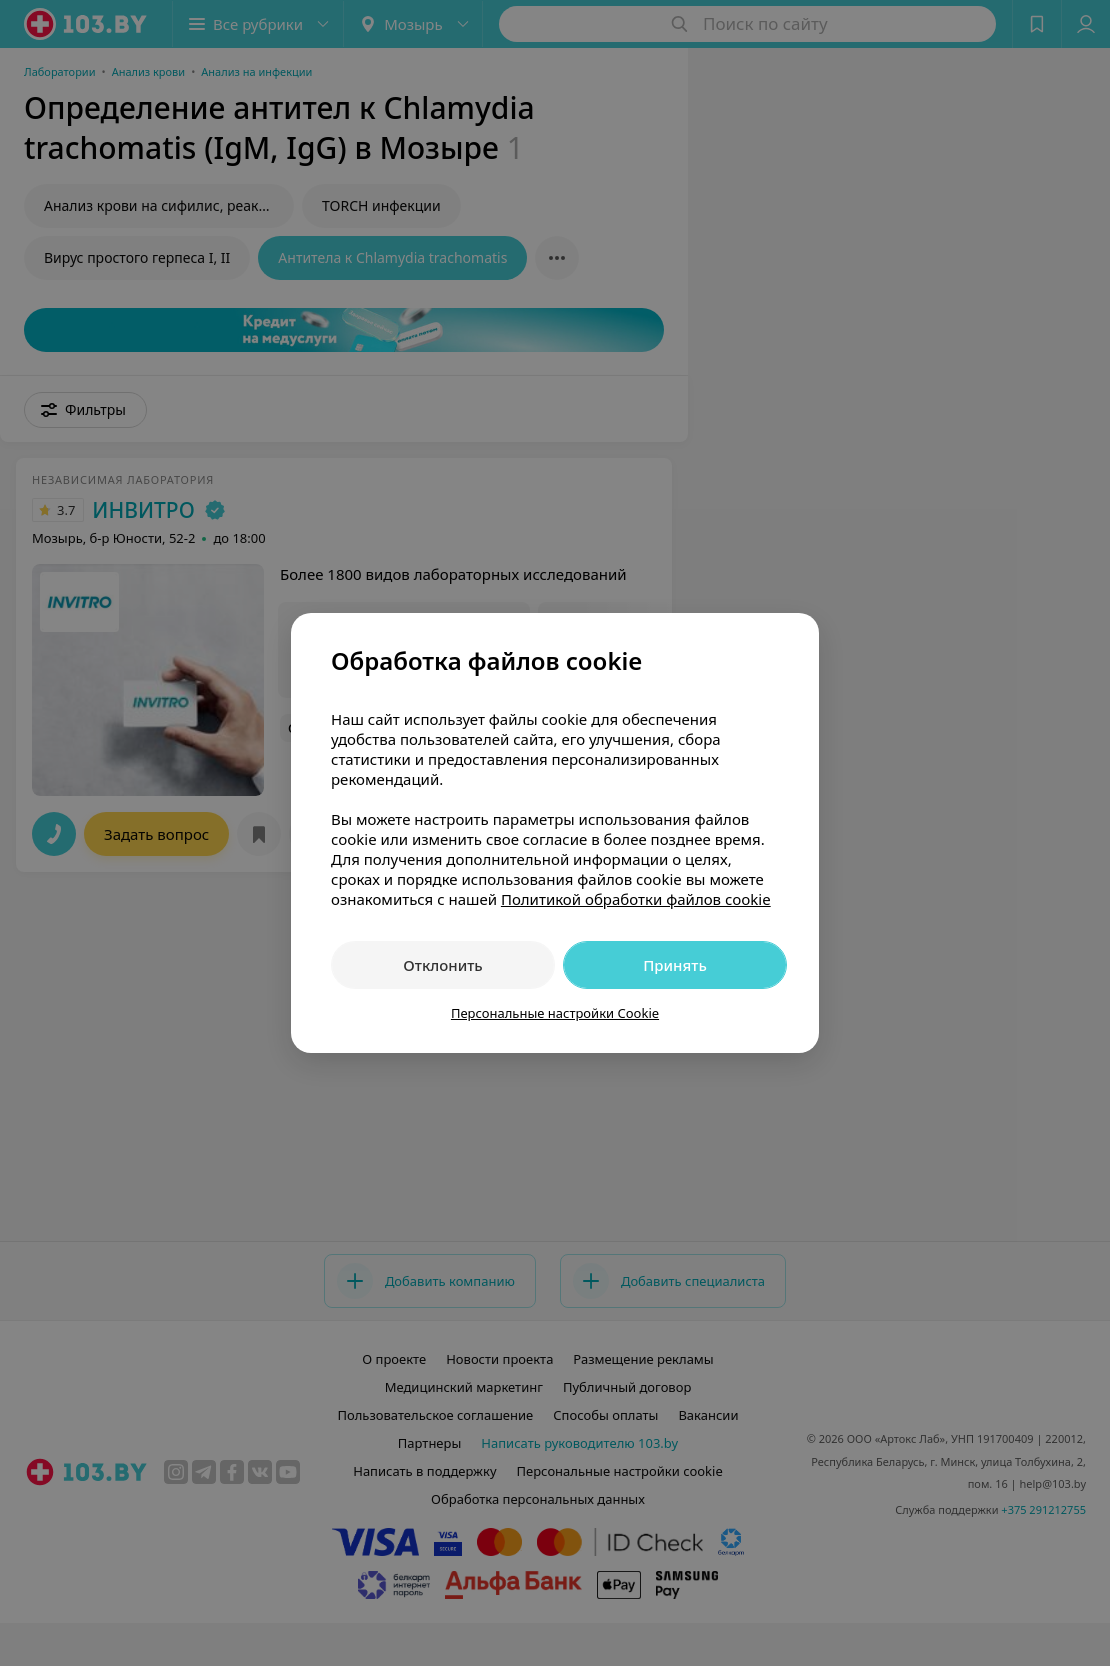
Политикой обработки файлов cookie (636, 899)
